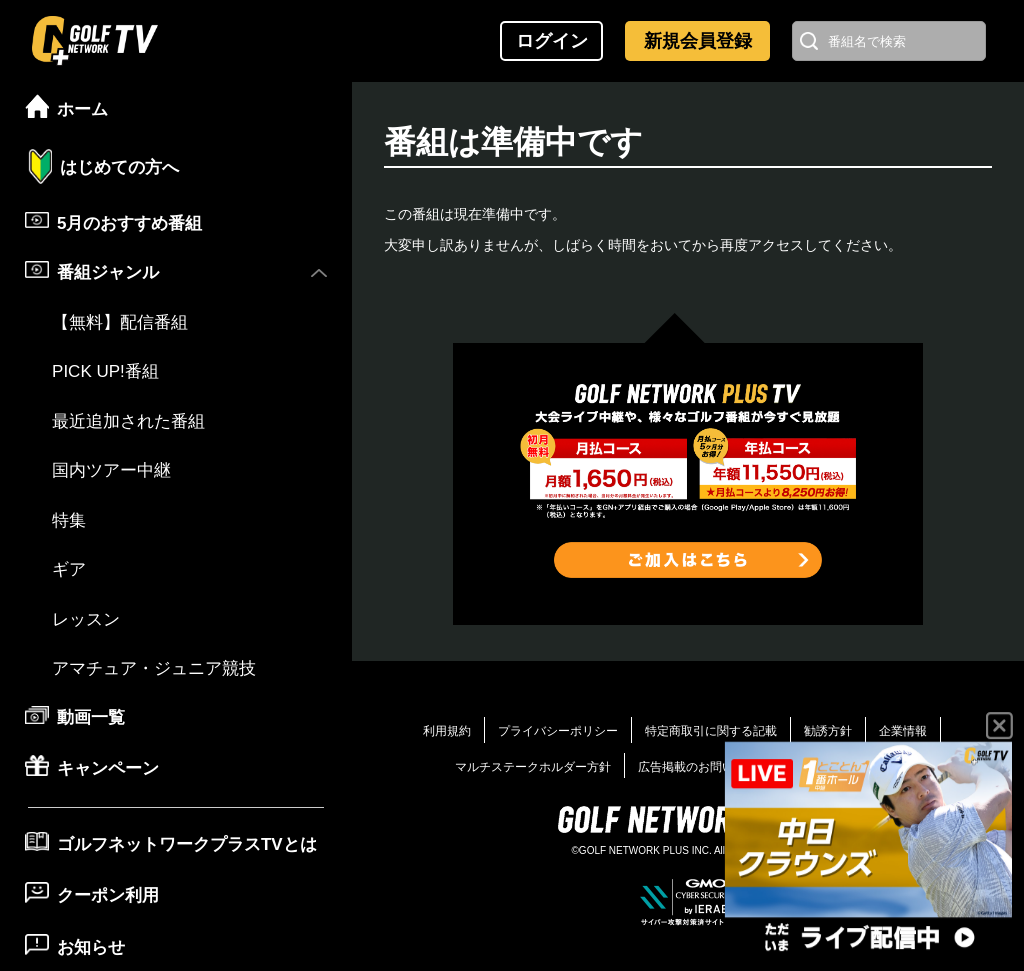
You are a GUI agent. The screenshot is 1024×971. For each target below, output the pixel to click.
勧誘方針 (828, 731)
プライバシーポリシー (558, 731)
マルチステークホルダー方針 (533, 767)
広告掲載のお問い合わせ (704, 767)
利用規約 (447, 731)
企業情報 (903, 731)
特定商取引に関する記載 (711, 731)
